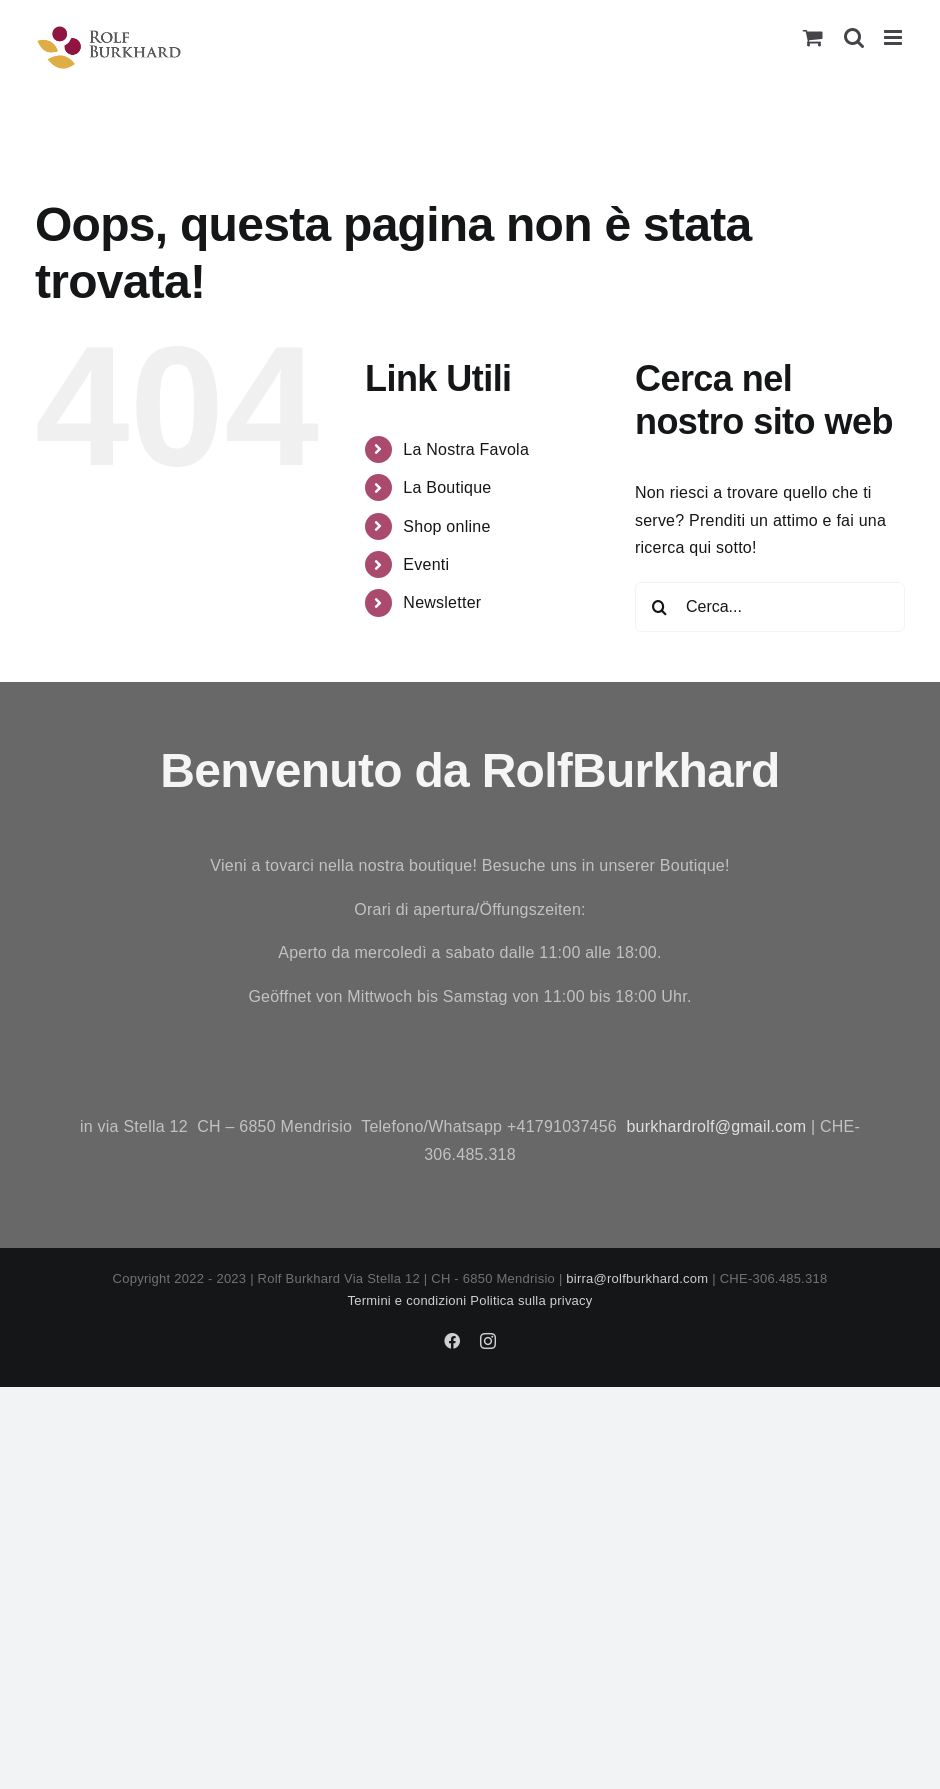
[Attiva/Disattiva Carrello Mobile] (813, 37)
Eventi (426, 564)
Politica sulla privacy (531, 1300)
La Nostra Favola (466, 449)
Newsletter (442, 602)
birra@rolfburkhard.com (637, 1278)
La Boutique (447, 487)
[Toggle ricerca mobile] (854, 37)
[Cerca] (660, 607)
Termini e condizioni (406, 1300)
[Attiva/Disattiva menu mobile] (894, 37)
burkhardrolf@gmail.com (716, 1126)
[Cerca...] (770, 607)
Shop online (446, 526)
